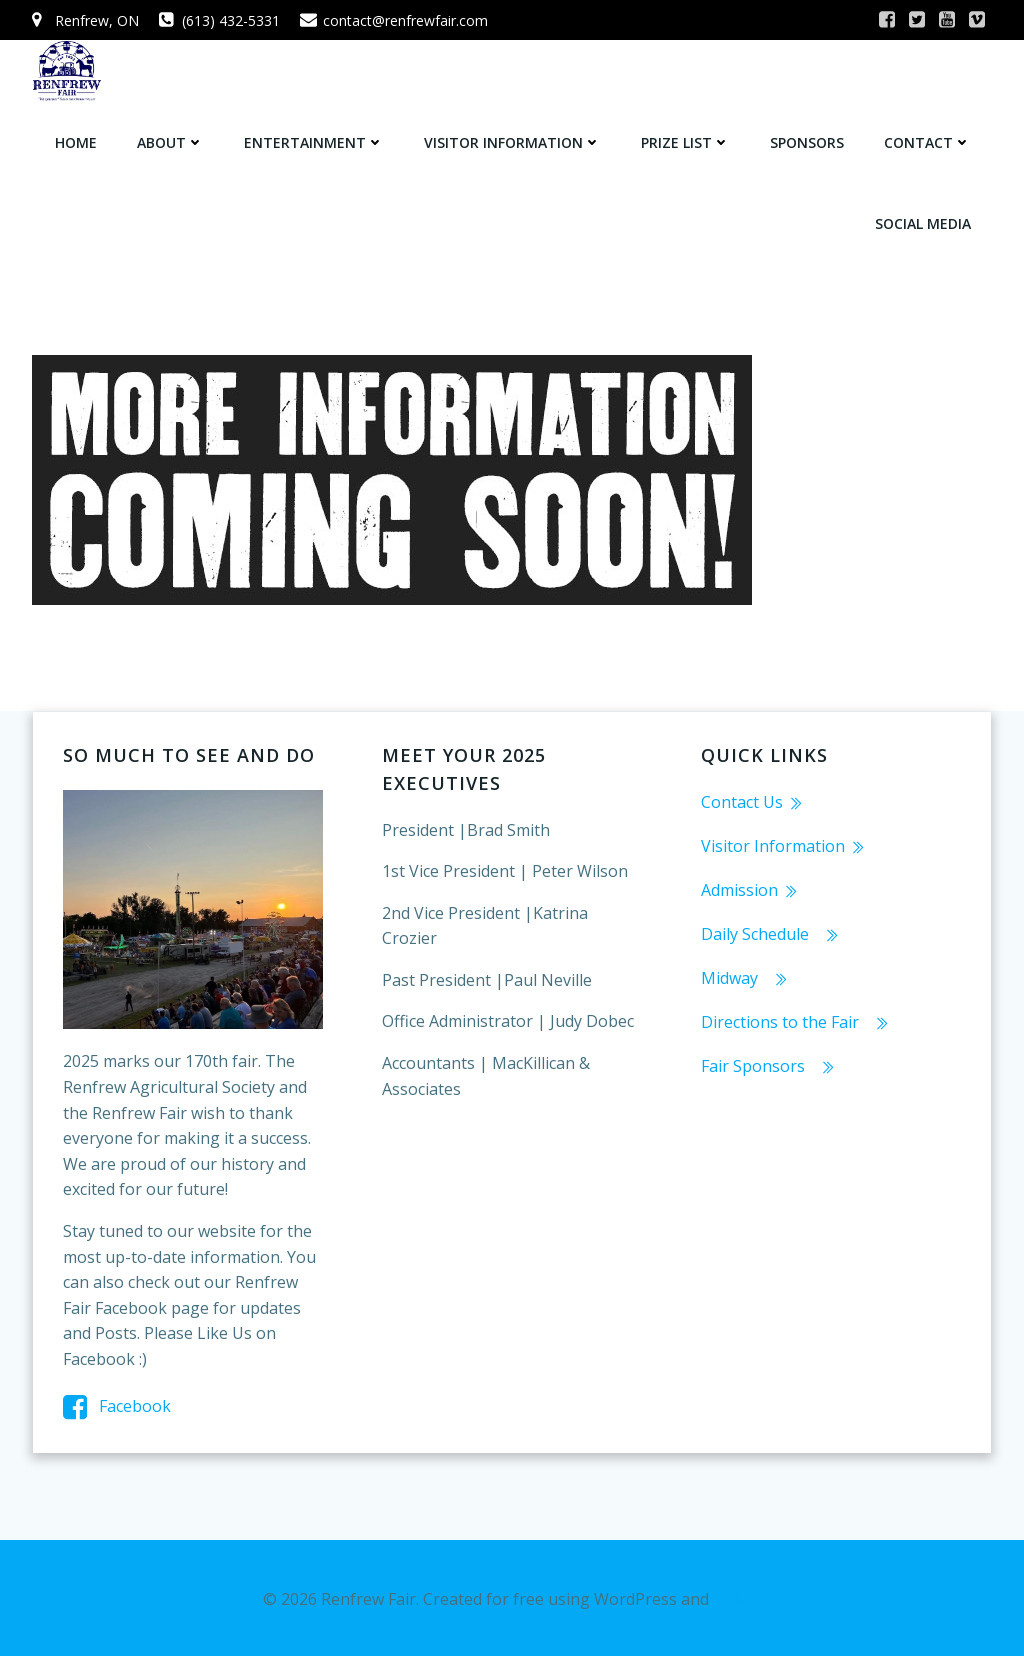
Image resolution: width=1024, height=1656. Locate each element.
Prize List (686, 140)
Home (77, 140)
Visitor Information (513, 140)
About (171, 140)
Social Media (924, 221)
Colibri (737, 1597)
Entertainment (315, 140)
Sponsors (808, 140)
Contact (928, 140)
